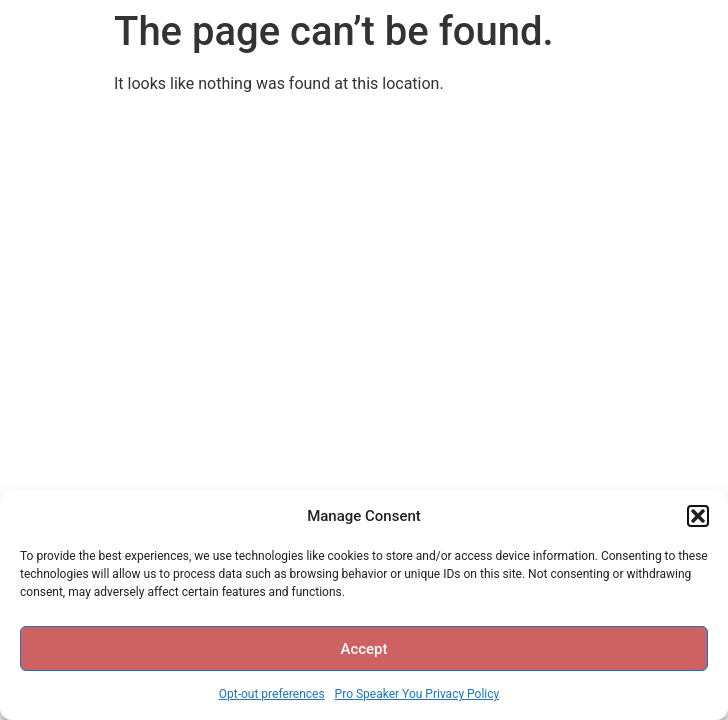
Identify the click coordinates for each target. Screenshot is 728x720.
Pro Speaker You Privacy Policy (417, 694)
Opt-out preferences (272, 694)
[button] (698, 516)
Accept (363, 649)
